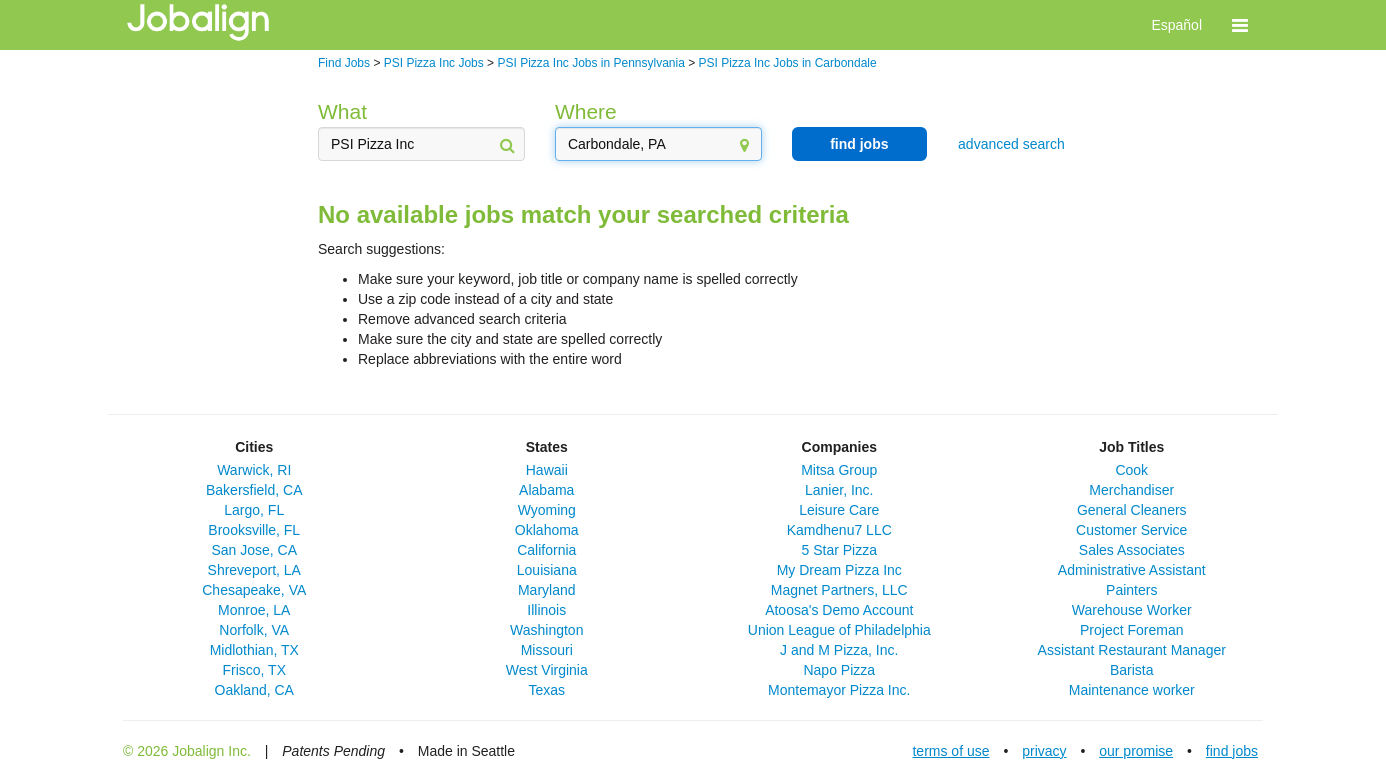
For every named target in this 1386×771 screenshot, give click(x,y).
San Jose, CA (254, 550)
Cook (1131, 470)
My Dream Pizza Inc (839, 570)
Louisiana (547, 570)
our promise (1136, 751)
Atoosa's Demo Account (839, 610)
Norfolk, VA (254, 630)
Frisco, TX (254, 670)
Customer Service (1131, 530)
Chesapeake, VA (254, 590)
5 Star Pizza (839, 550)
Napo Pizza (839, 670)
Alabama (546, 490)
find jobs (859, 144)
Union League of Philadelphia (839, 630)
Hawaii (547, 470)
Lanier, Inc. (839, 490)
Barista (1132, 670)
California (546, 550)
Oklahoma (547, 530)
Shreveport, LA (254, 570)
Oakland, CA (254, 690)
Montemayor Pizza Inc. (839, 690)
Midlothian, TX (254, 650)
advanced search (1011, 144)
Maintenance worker (1132, 690)
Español (1176, 25)
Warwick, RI (254, 470)
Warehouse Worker (1132, 610)
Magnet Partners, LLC (839, 590)
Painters (1131, 590)
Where (586, 111)
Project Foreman (1131, 630)
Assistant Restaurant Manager (1132, 650)
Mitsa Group (839, 470)
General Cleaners (1132, 510)
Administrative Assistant (1132, 570)
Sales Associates (1132, 550)
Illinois (546, 610)
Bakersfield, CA (254, 490)
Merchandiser (1131, 490)
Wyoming (547, 510)
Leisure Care (839, 510)
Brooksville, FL (254, 530)
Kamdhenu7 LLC (839, 530)
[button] (1240, 25)
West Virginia (547, 670)
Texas (546, 690)
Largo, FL (254, 510)
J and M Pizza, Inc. (839, 650)
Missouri (547, 650)
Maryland (547, 590)
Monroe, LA (254, 610)
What (342, 111)
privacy (1044, 751)
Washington (546, 630)
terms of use (950, 751)
